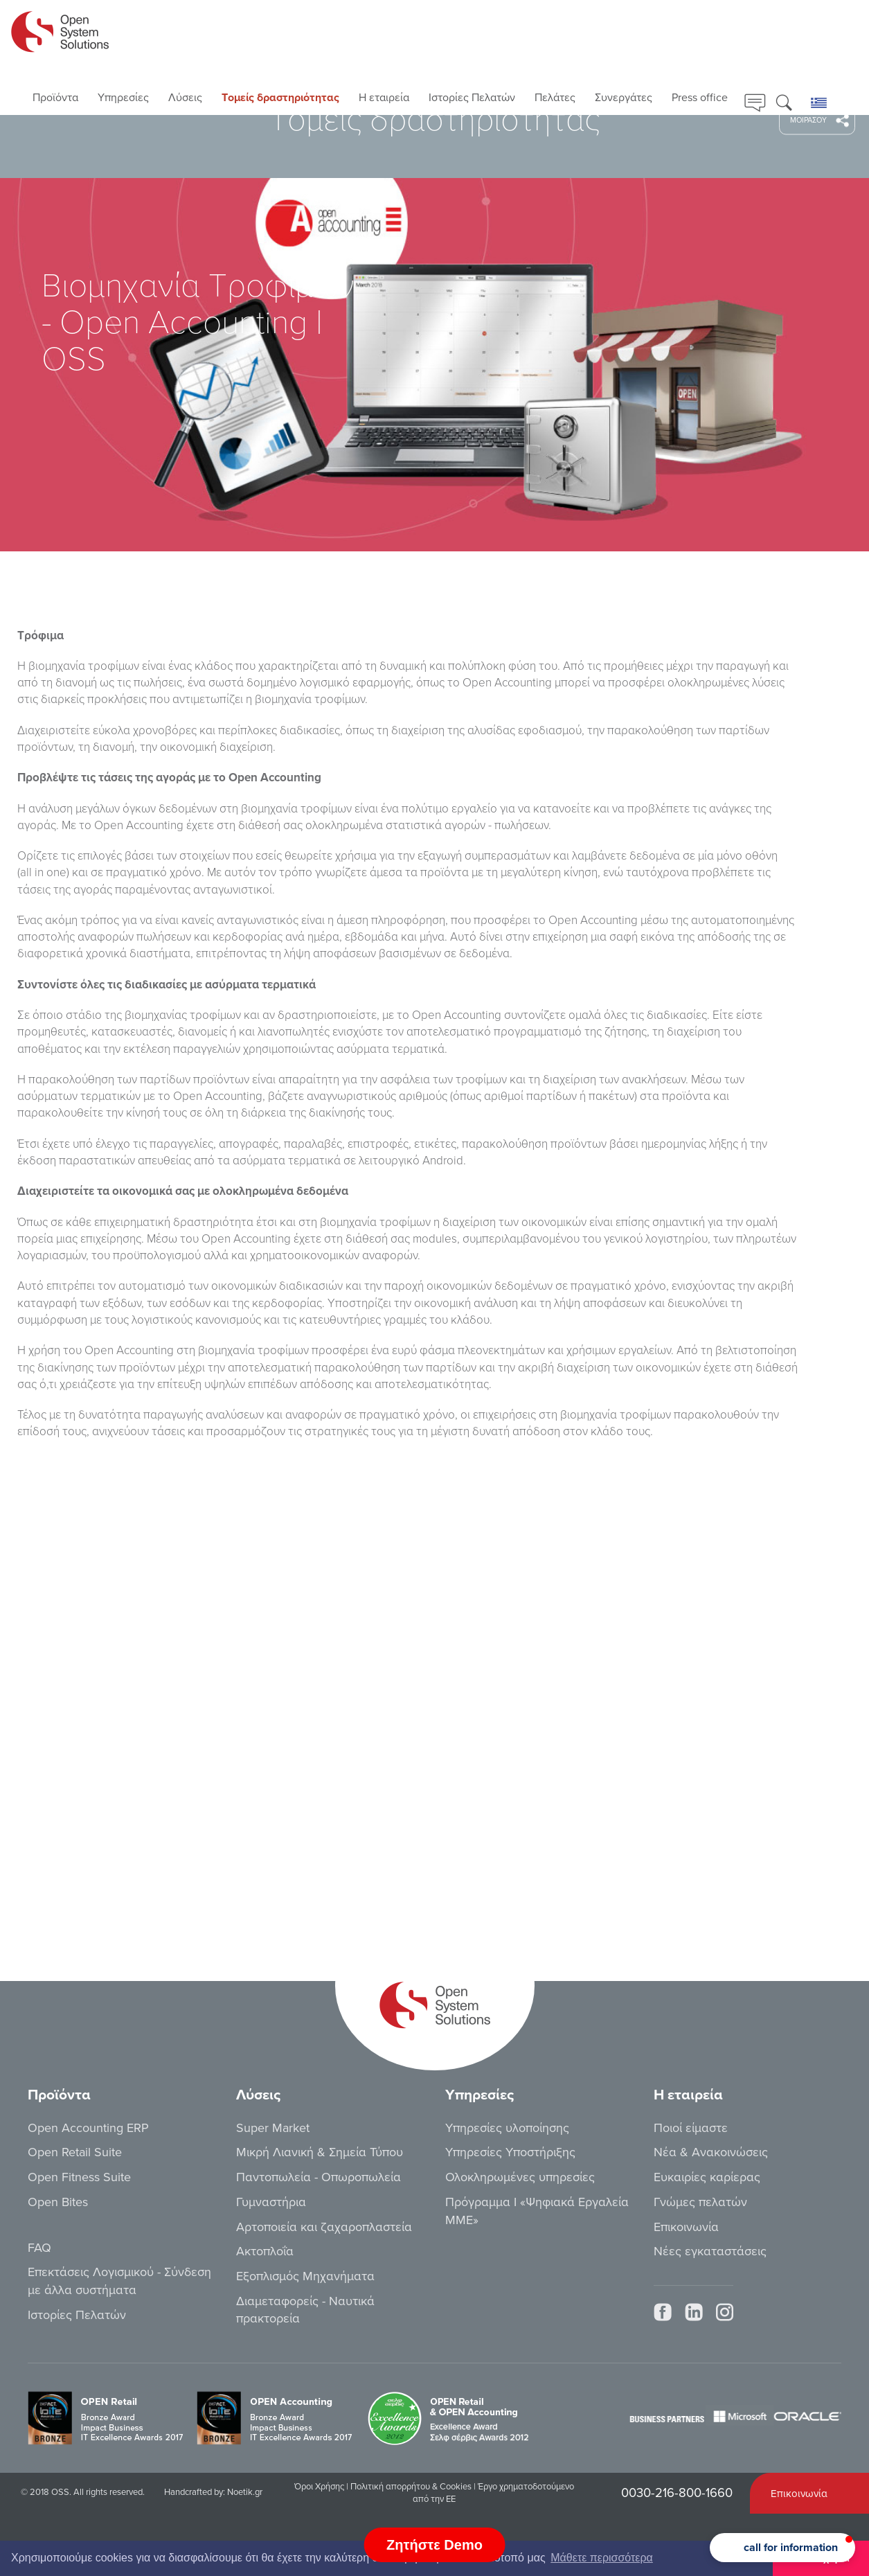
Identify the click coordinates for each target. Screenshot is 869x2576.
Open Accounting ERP (88, 2127)
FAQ (39, 2247)
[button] (782, 2547)
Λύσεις (185, 98)
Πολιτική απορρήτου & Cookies (411, 2486)
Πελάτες (555, 98)
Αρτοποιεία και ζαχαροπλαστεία (324, 2227)
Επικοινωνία (686, 2227)
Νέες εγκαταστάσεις (710, 2251)
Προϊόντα (55, 98)
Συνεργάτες (623, 98)
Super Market (273, 2127)
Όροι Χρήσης (319, 2486)
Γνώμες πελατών (700, 2202)
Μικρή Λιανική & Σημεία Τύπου (319, 2152)
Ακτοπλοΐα (265, 2251)
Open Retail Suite (75, 2152)
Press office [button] (700, 98)
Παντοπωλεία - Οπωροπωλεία (318, 2177)
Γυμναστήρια (271, 2202)
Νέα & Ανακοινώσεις (711, 2152)
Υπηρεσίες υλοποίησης (507, 2127)
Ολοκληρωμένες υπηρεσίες (520, 2177)
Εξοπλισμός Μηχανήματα (305, 2276)
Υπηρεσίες (123, 98)
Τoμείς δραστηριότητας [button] (280, 98)
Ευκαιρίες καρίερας (707, 2177)
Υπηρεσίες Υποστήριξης (510, 2152)
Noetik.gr (244, 2492)
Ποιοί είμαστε (691, 2127)
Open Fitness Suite (79, 2177)
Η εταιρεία (384, 98)
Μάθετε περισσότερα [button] (601, 2558)
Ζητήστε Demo (434, 2544)
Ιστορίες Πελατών (472, 98)
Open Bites (58, 2202)
